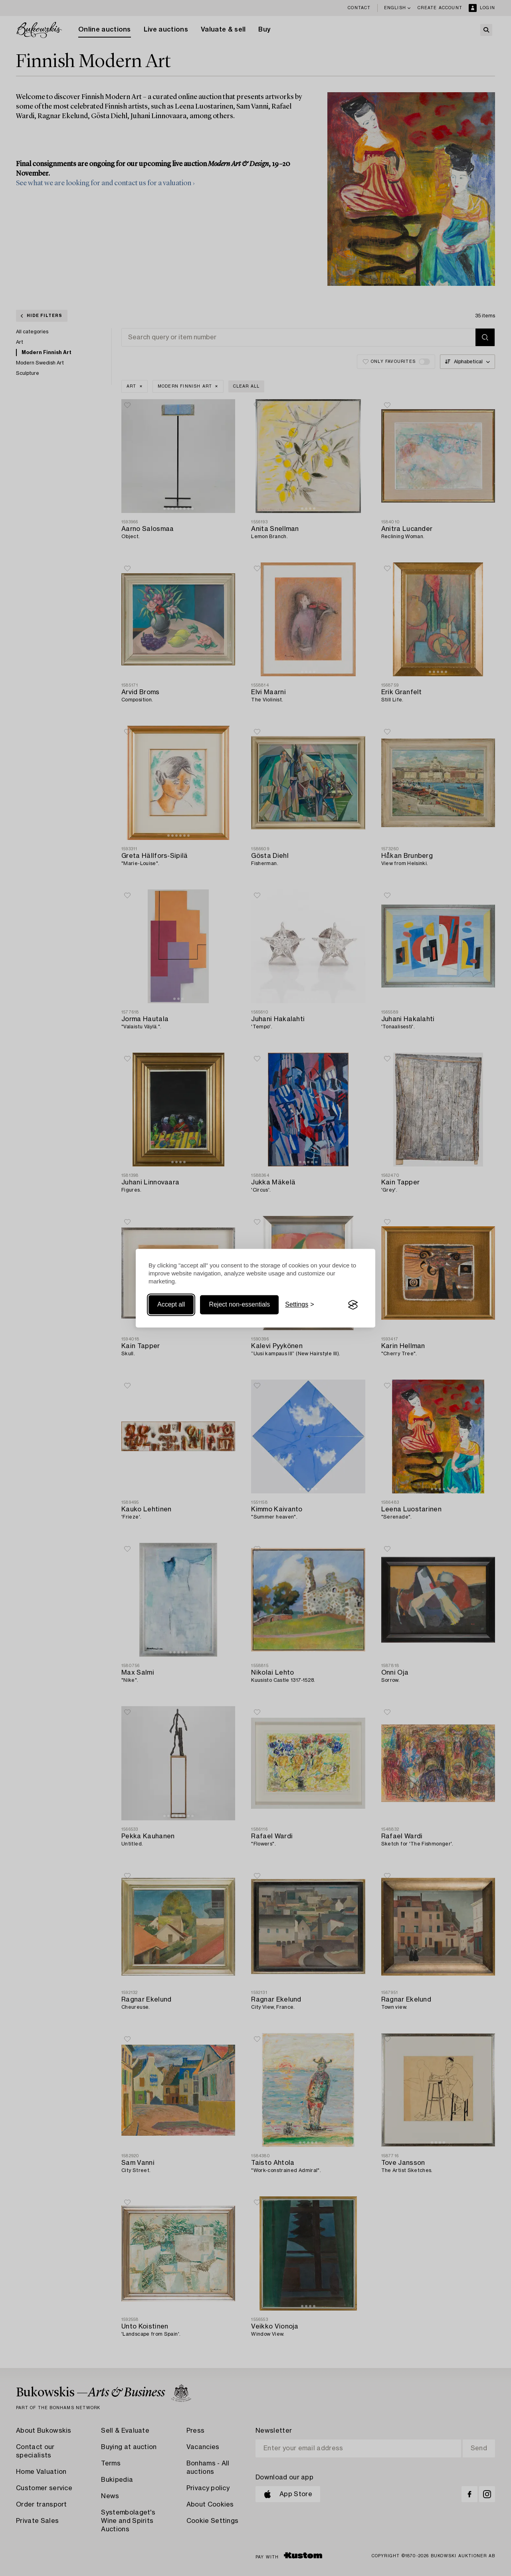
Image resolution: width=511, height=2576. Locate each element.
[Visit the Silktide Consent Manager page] (352, 1305)
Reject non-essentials (239, 1304)
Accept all (171, 1304)
